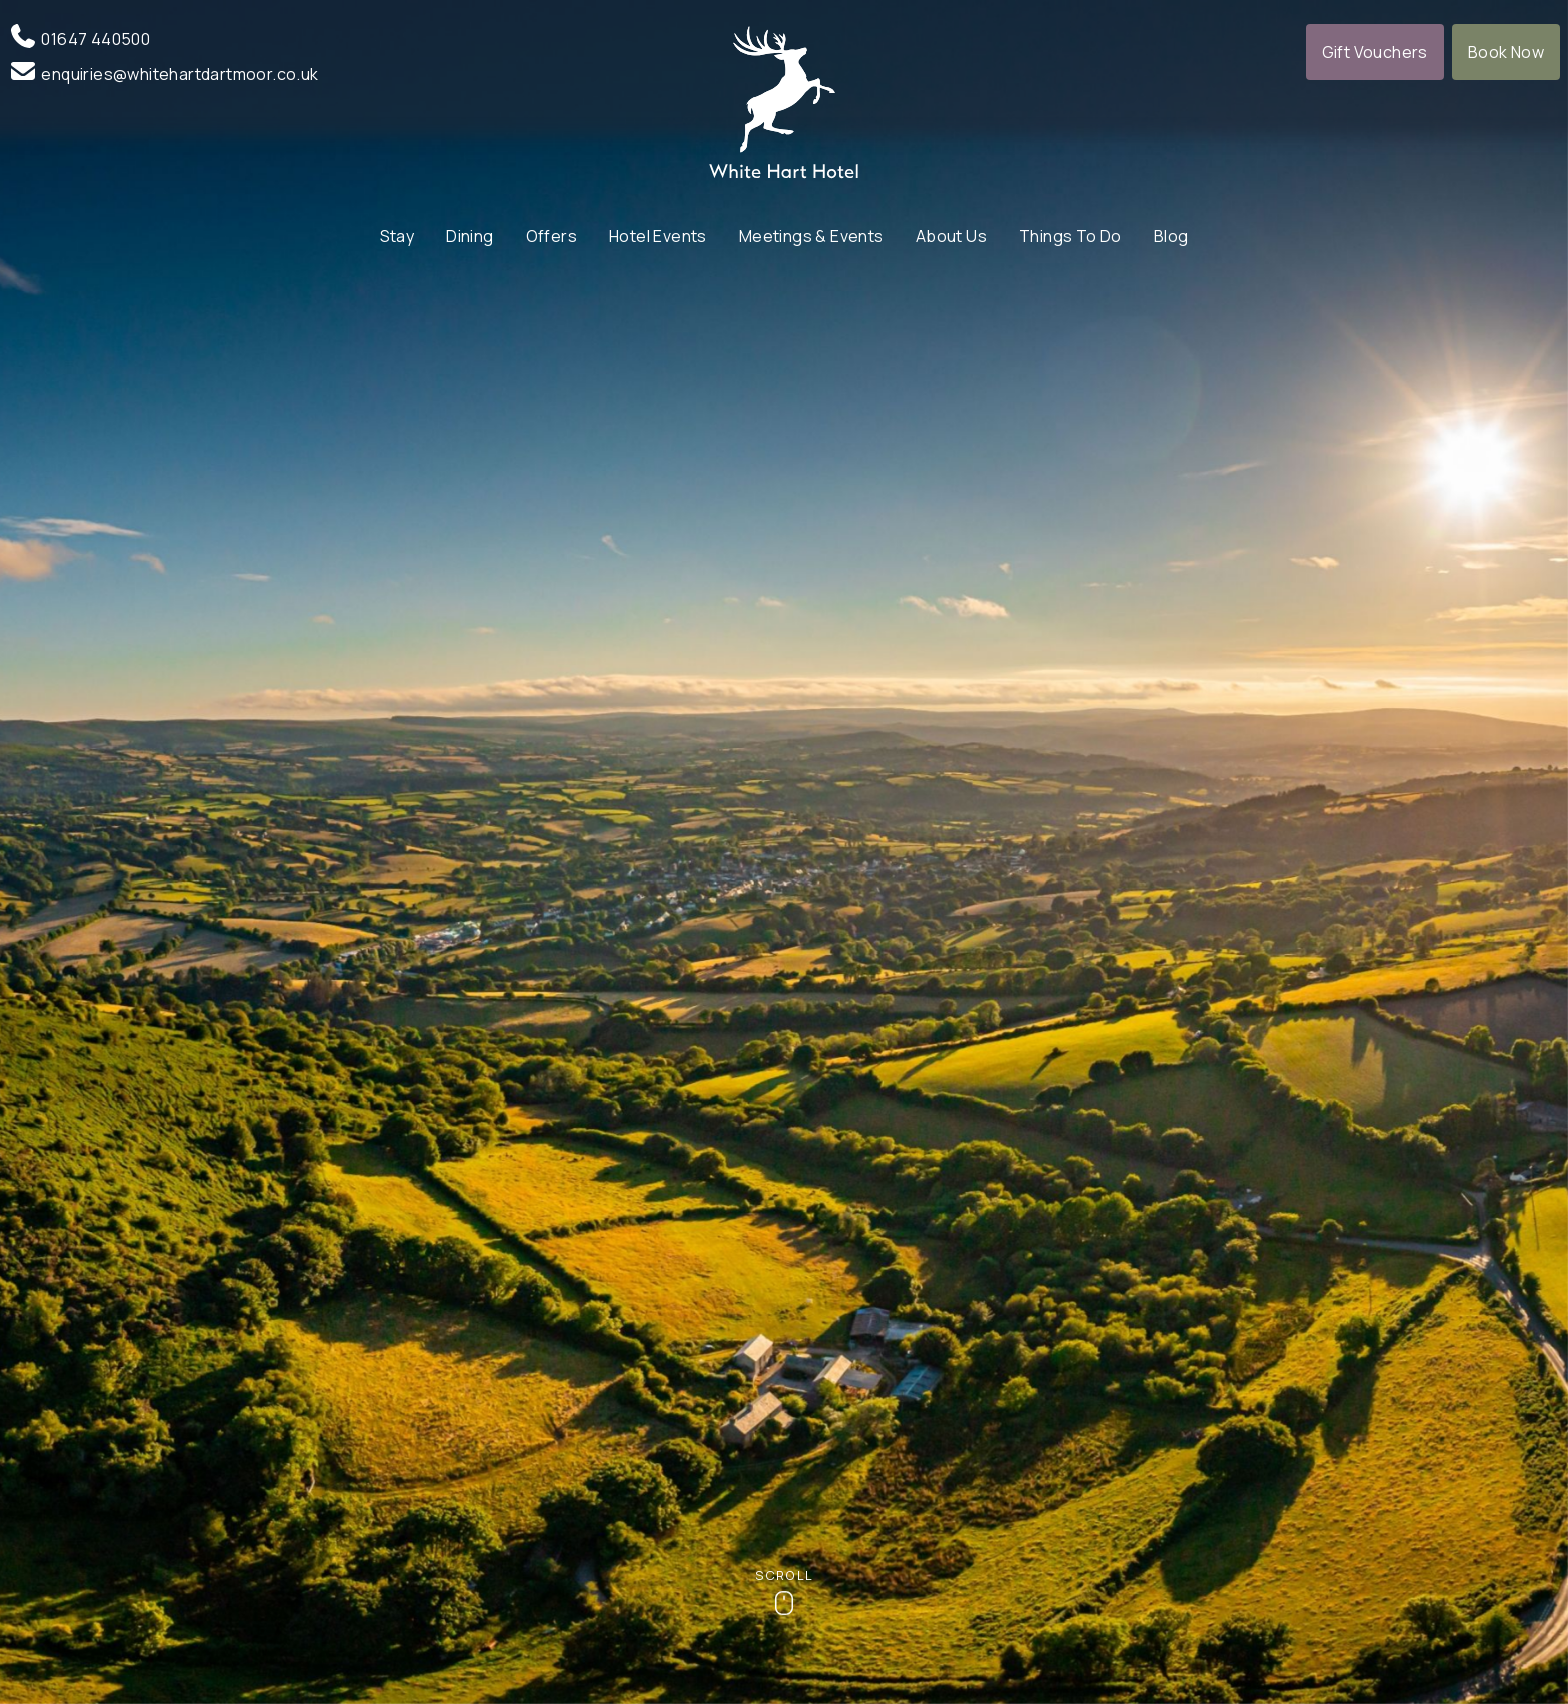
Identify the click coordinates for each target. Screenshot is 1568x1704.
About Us (951, 236)
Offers (551, 236)
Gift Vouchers (1375, 52)
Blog (1171, 236)
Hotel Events (658, 236)
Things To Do (1070, 236)
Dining (469, 236)
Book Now (1506, 52)
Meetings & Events (811, 236)
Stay (397, 236)
